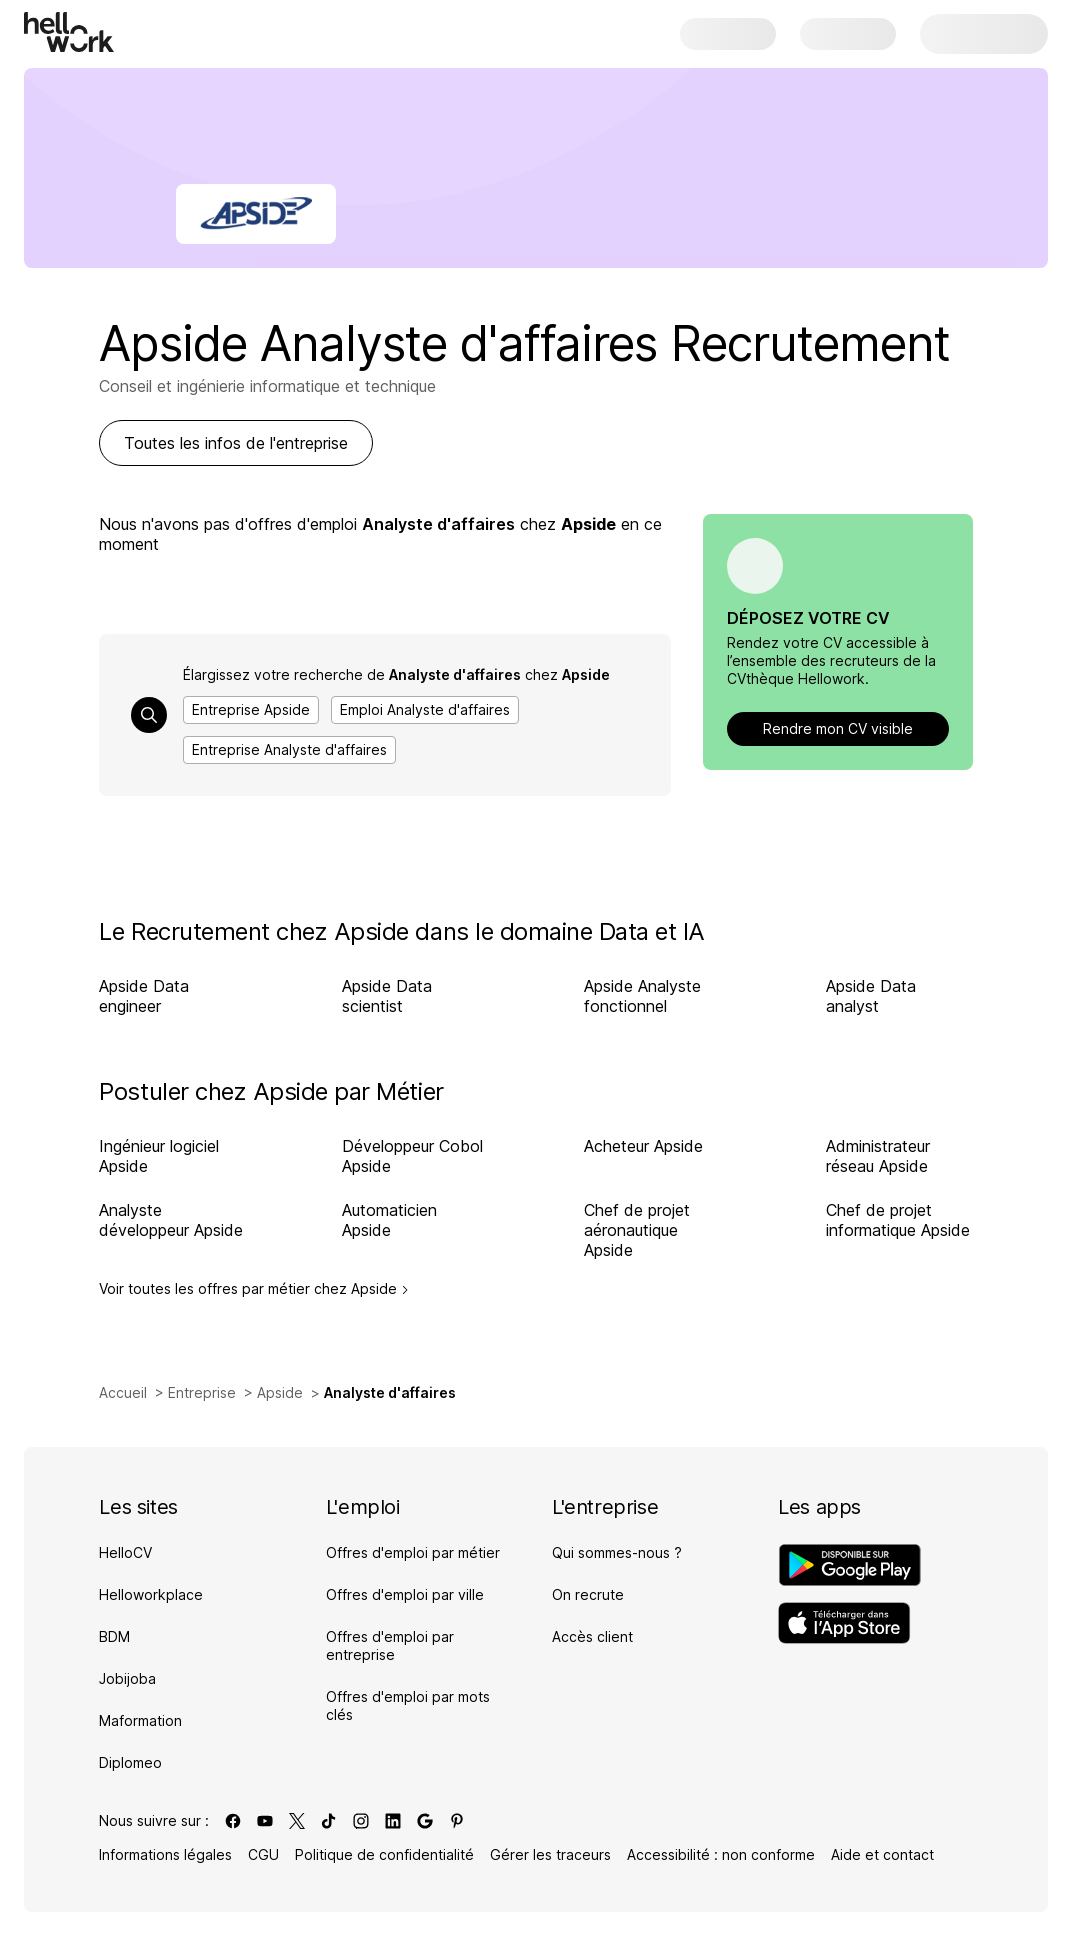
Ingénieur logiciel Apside (159, 1156)
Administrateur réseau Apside (878, 1156)
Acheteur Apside (643, 1146)
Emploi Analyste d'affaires (425, 709)
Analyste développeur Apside (171, 1220)
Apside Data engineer (144, 996)
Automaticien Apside (389, 1220)
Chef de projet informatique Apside (898, 1220)
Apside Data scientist (387, 996)
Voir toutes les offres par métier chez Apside (254, 1289)
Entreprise (202, 1392)
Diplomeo (130, 1762)
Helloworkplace (151, 1594)
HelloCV (125, 1552)
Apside (280, 1392)
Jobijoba (127, 1678)
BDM (114, 1636)
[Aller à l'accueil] (69, 32)
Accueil (123, 1392)
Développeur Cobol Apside (412, 1156)
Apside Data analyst (871, 996)
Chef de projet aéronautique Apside (637, 1230)
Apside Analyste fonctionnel (642, 996)
